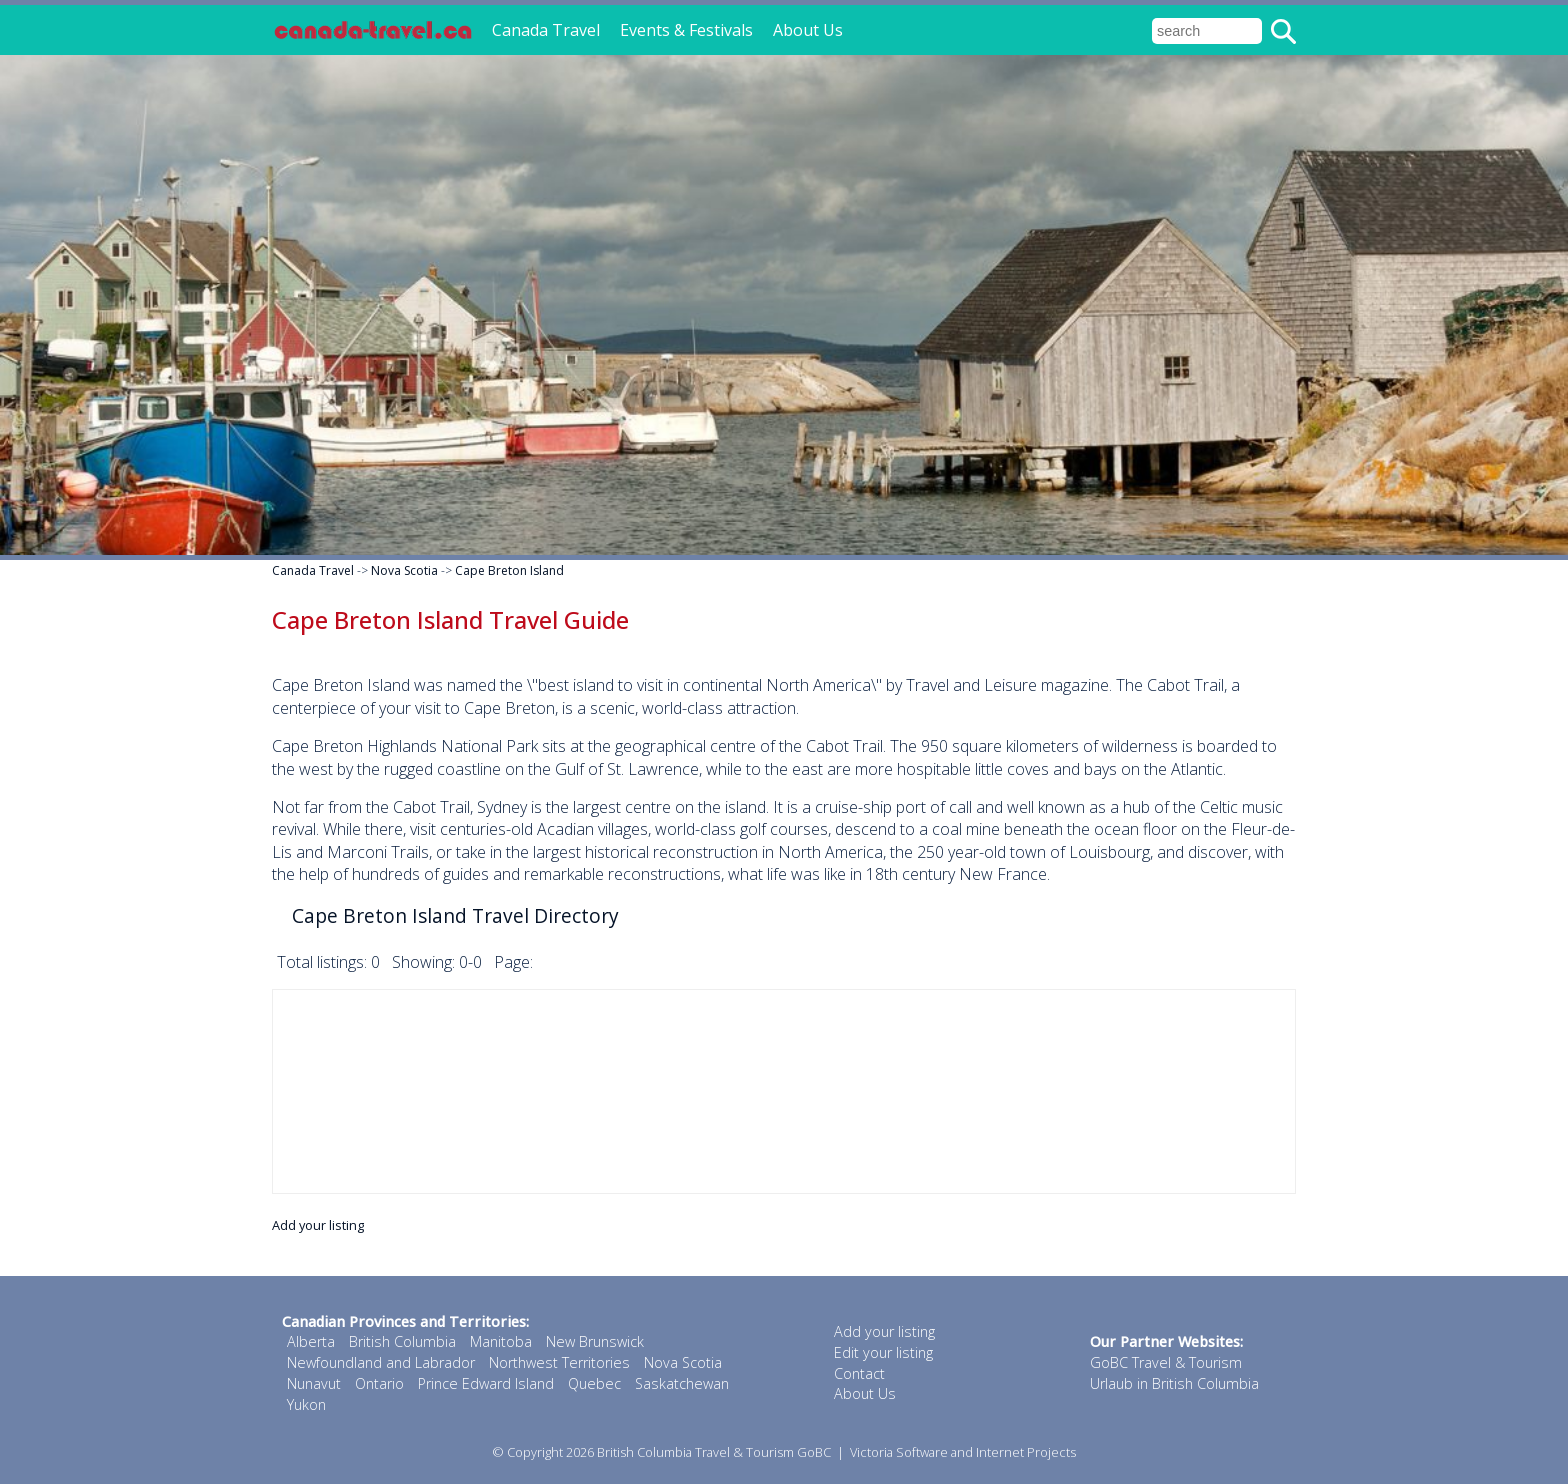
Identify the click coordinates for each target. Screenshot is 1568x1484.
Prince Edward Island (486, 1383)
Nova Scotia (404, 570)
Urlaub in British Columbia (1174, 1383)
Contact (859, 1373)
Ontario (379, 1383)
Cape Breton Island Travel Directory (455, 915)
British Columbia (402, 1341)
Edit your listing (883, 1352)
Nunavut (314, 1383)
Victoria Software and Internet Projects (963, 1452)
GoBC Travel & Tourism (1166, 1362)
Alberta (311, 1341)
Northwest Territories (559, 1362)
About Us (808, 30)
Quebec (594, 1383)
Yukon (306, 1404)
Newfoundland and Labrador (381, 1362)
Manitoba (501, 1341)
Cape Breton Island (509, 570)
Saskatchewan (682, 1383)
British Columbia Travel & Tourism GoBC (714, 1452)
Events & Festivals (686, 30)
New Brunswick (595, 1341)
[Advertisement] (784, 1091)
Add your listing (318, 1225)
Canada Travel (546, 30)
